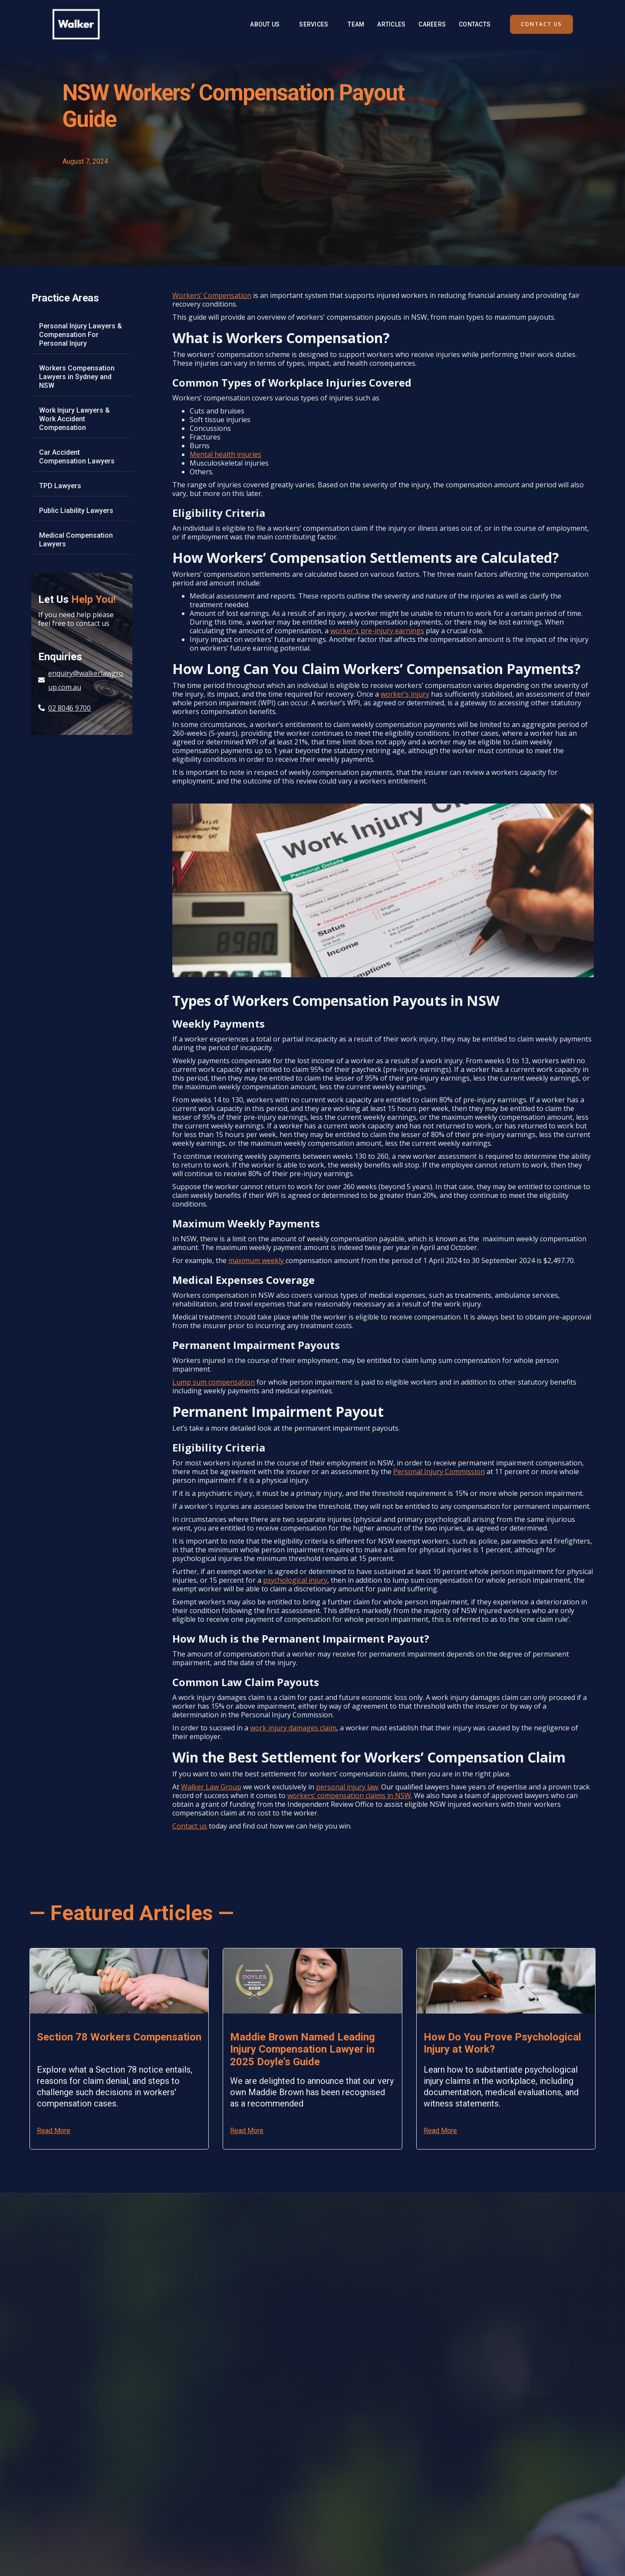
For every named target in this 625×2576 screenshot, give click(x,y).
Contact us (189, 1826)
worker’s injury (405, 694)
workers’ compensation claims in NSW (349, 1795)
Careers (432, 24)
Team (356, 24)
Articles (391, 24)
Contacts (474, 24)
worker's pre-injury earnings (377, 630)
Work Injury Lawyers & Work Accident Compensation (74, 419)
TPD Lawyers (60, 486)
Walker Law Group (211, 1787)
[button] (314, 24)
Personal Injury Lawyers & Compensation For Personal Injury (80, 334)
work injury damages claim (293, 1728)
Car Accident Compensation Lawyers (77, 456)
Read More (53, 2130)
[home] (76, 24)
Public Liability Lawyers (76, 510)
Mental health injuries (225, 454)
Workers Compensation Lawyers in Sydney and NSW (77, 377)
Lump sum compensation (213, 1382)
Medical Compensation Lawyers (76, 539)
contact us (541, 24)
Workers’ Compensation (211, 295)
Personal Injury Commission (439, 1471)
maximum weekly (257, 1260)
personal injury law (347, 1787)
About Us (265, 24)
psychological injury (295, 1580)
